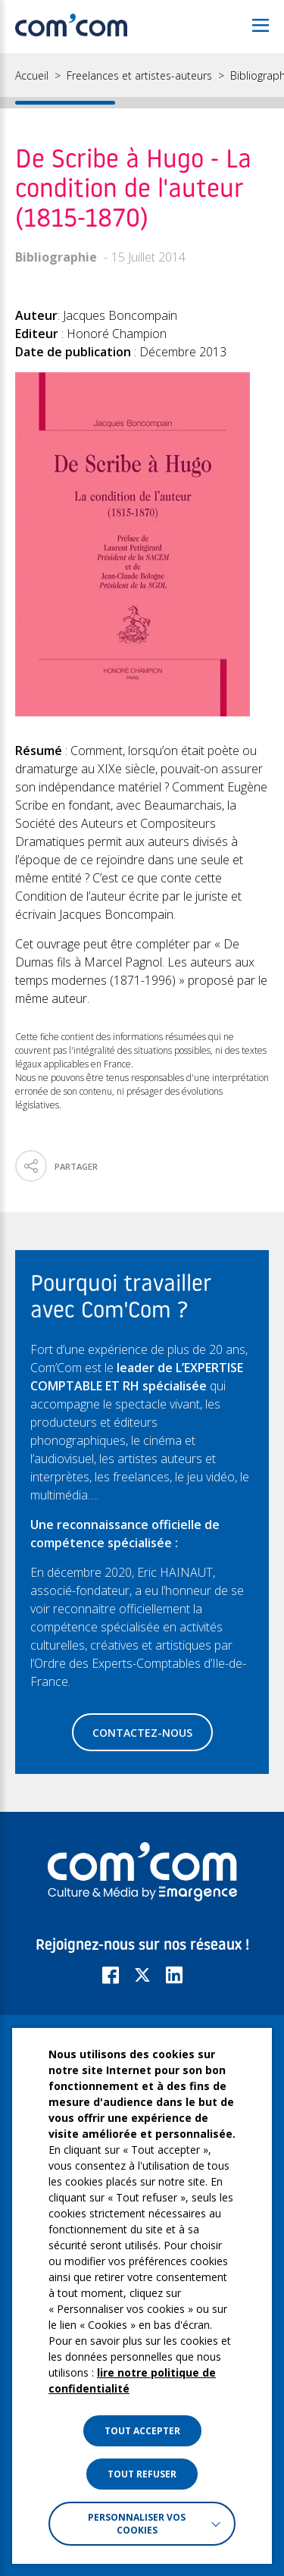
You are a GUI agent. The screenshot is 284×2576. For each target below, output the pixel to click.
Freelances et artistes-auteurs (139, 76)
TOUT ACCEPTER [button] (142, 2430)
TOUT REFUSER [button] (142, 2474)
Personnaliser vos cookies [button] (137, 2524)
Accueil (31, 76)
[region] (142, 80)
